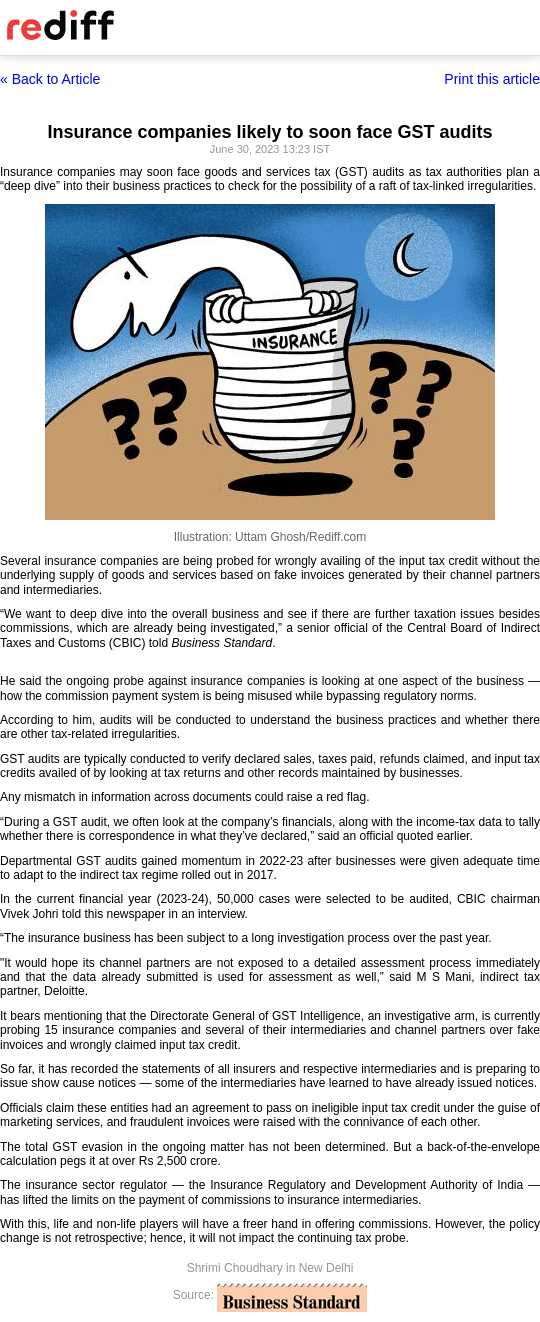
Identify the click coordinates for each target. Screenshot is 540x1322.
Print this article (492, 79)
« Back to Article (50, 79)
